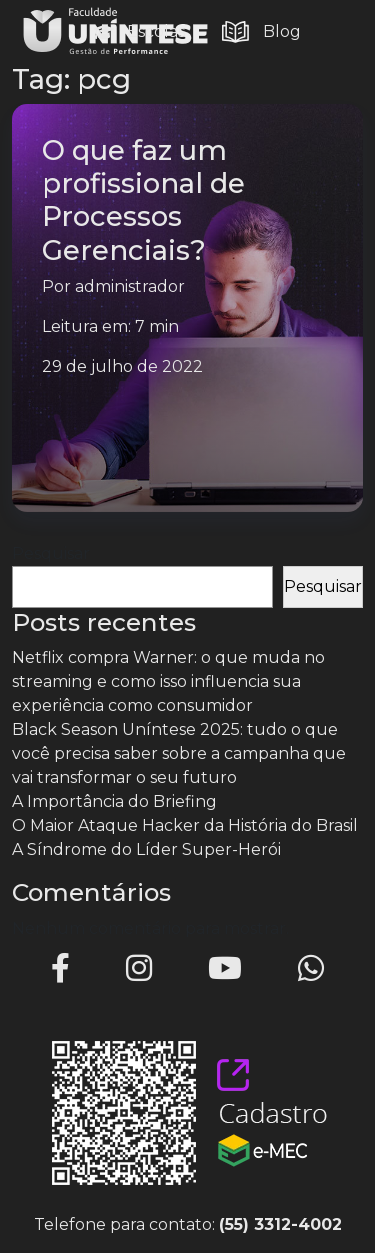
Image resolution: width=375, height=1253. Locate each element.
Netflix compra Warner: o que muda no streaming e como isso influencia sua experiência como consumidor (168, 681)
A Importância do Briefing (114, 801)
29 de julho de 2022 (122, 366)
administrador (130, 286)
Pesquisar (51, 553)
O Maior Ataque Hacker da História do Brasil (185, 825)
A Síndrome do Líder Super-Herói (146, 849)
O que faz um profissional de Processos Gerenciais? (143, 199)
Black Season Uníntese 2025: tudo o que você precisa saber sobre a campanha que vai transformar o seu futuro (179, 753)
